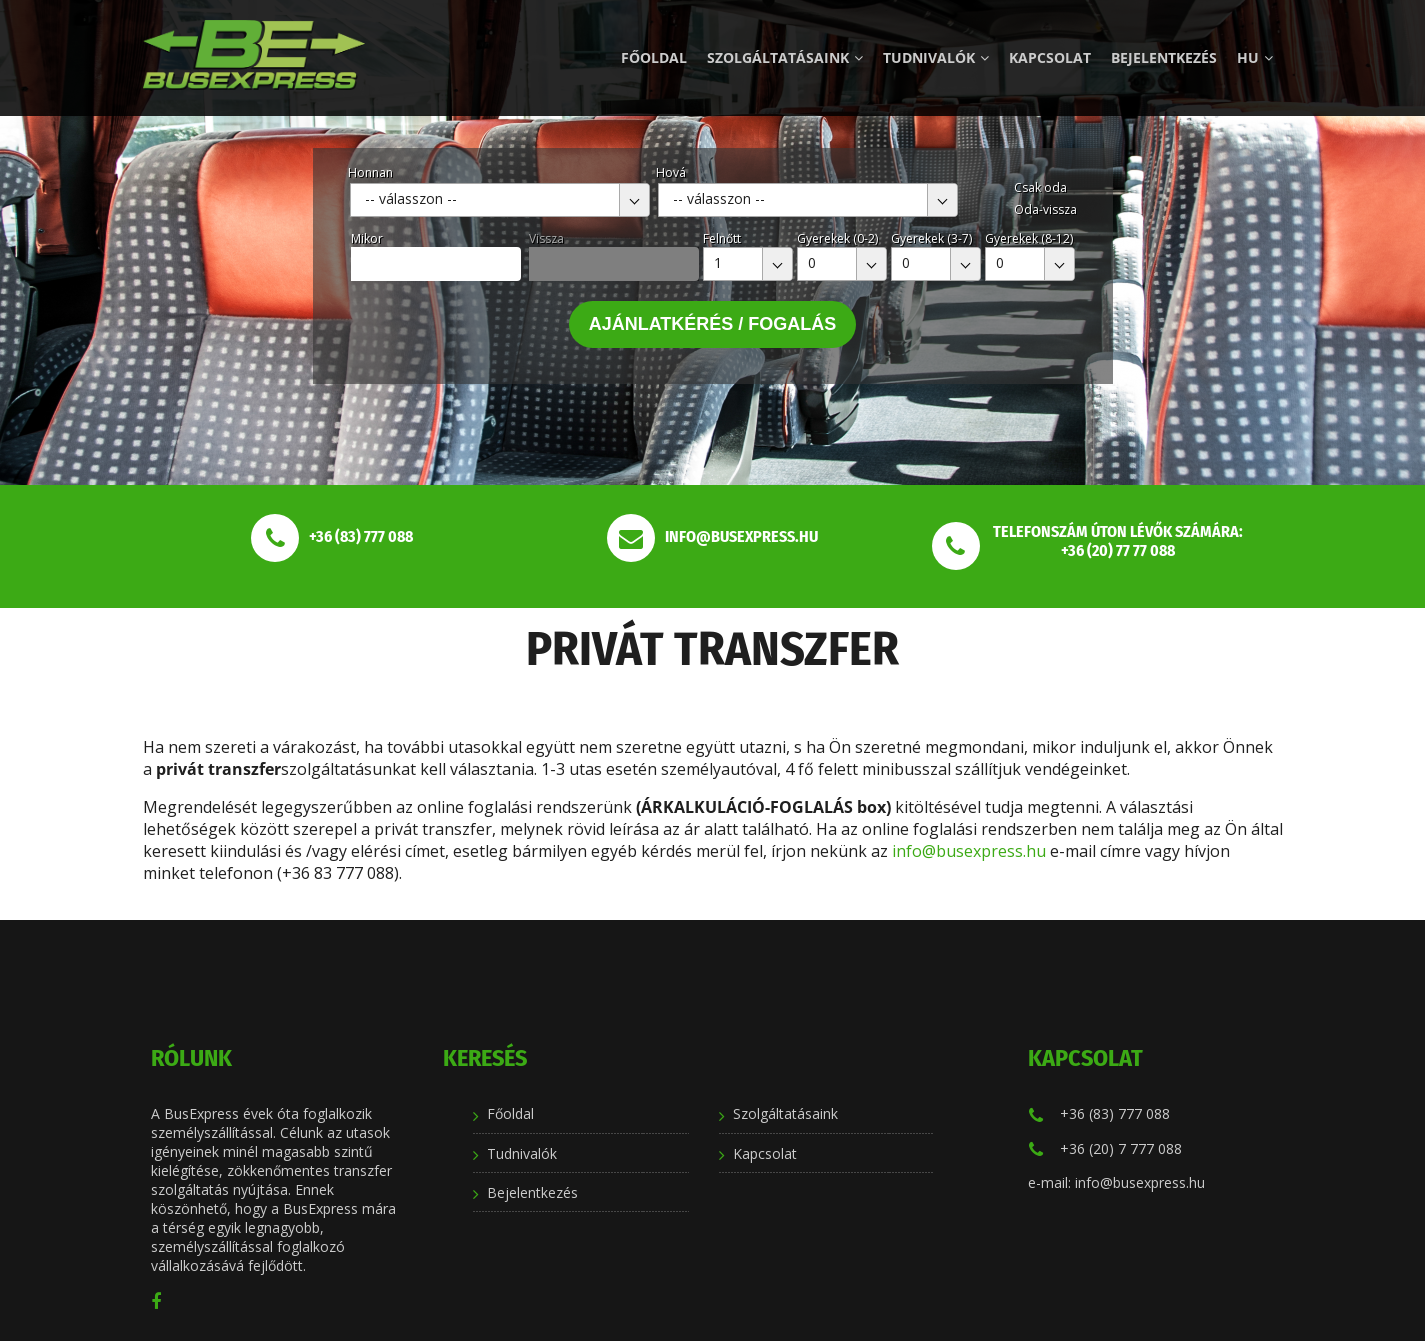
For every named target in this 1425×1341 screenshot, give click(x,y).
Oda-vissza (1045, 209)
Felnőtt (722, 238)
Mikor (367, 238)
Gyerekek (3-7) (931, 238)
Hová (671, 172)
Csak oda (1040, 187)
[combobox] (500, 200)
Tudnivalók (936, 57)
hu (1255, 57)
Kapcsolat (1050, 57)
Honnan (370, 172)
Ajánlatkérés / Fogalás (713, 324)
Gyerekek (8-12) (1029, 238)
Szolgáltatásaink (785, 57)
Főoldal (654, 57)
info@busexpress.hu (969, 851)
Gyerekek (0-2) (837, 238)
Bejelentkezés (1164, 57)
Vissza (546, 238)
